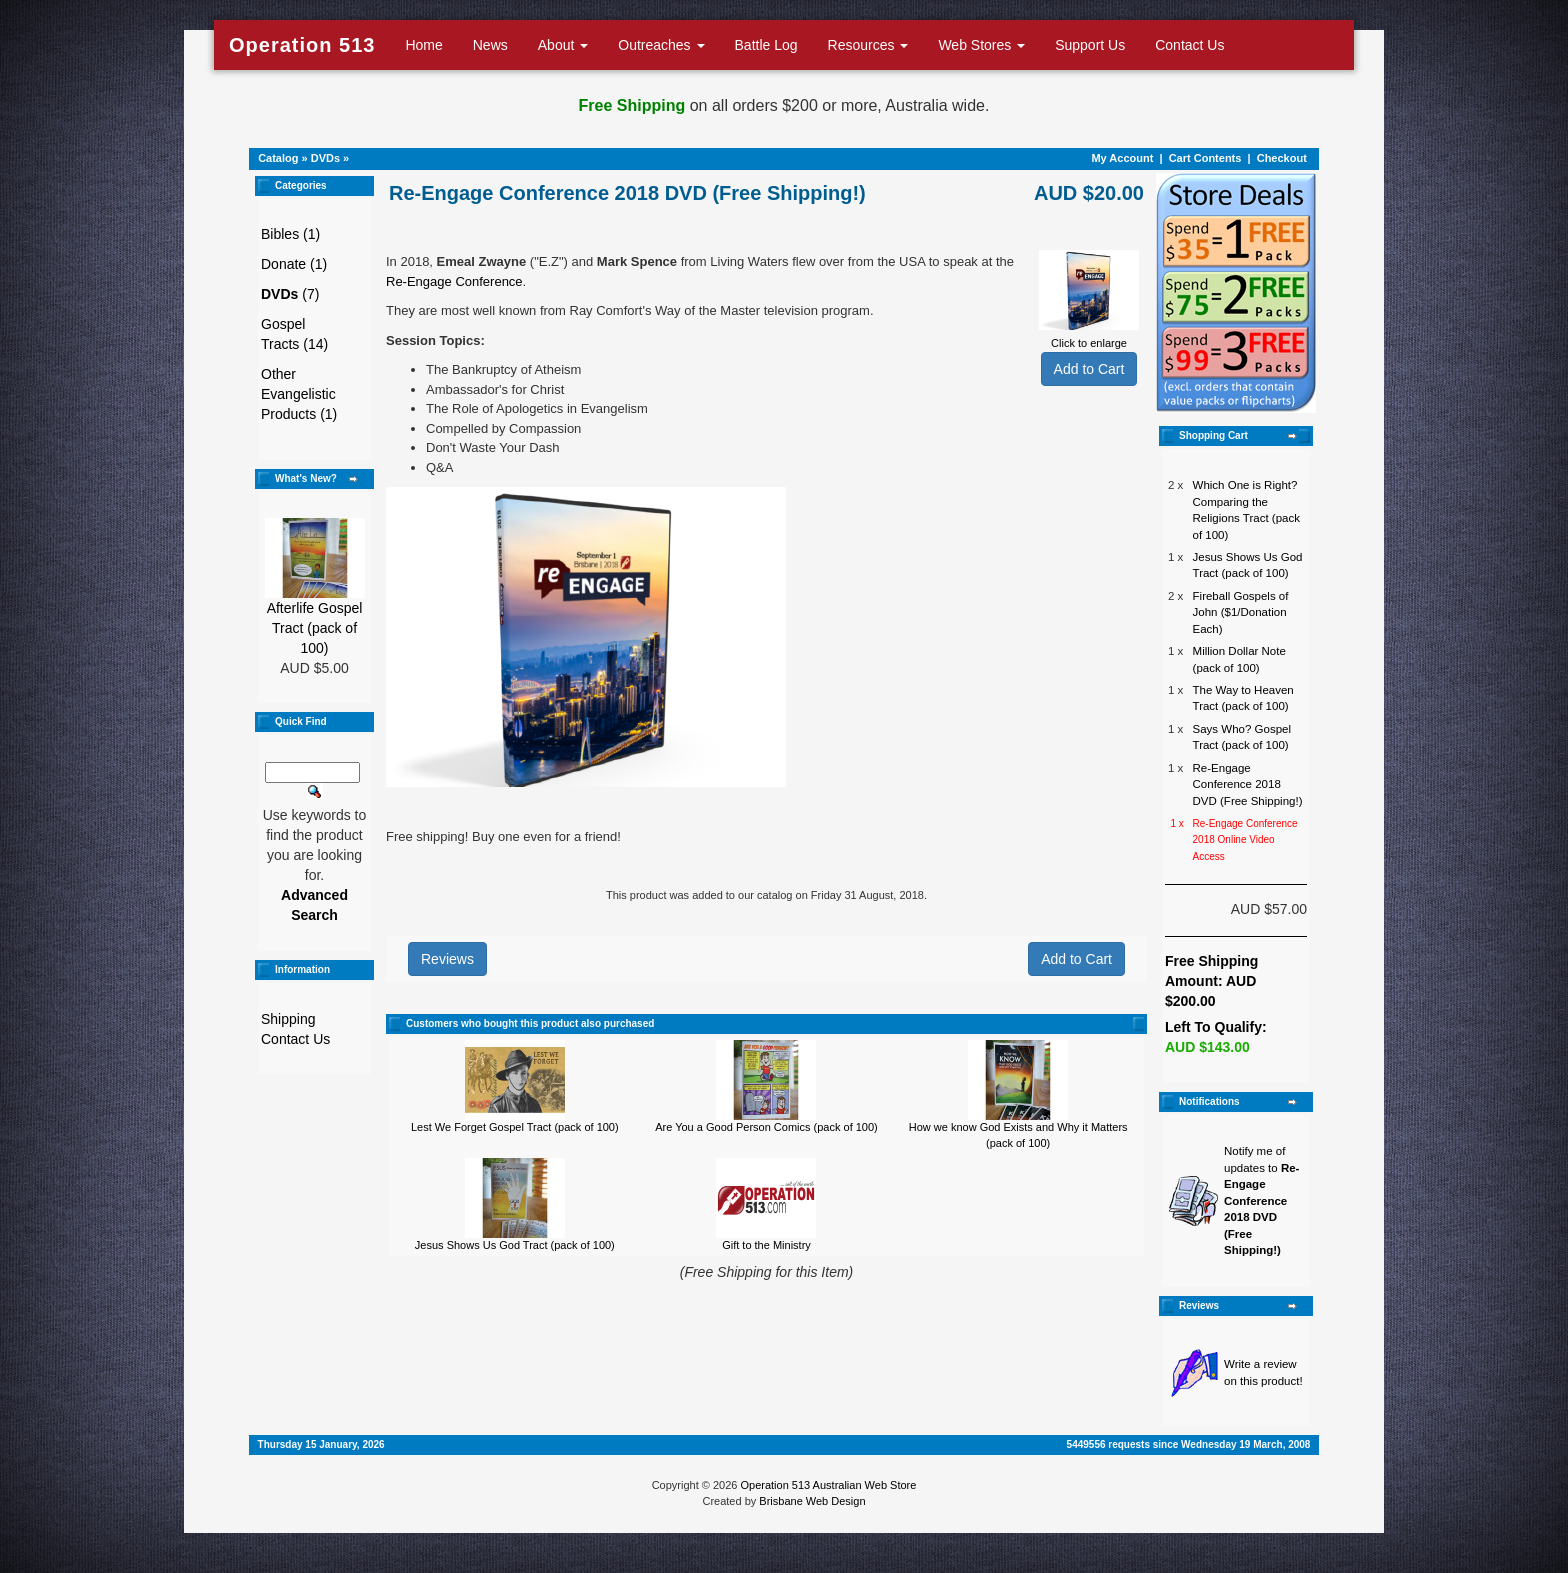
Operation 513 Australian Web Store (828, 1485)
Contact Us (1189, 45)
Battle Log (766, 45)
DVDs (325, 158)
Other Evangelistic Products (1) (299, 394)
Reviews (447, 959)
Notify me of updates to (1261, 1200)
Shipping (288, 1019)
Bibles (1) (290, 234)
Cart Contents (1205, 158)
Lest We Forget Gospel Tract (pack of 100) (515, 1127)
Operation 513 (302, 45)
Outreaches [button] (661, 45)
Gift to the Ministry (766, 1245)
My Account (1122, 158)
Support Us (1090, 45)
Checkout (1282, 158)
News (490, 45)
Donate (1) (294, 264)
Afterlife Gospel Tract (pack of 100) (315, 628)
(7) (290, 294)
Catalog (278, 158)
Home (423, 45)
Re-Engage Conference (454, 281)
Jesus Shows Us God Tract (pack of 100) (515, 1245)
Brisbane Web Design (812, 1501)
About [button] (563, 45)
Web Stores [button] (981, 45)
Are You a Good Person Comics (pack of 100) (766, 1127)
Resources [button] (868, 45)
